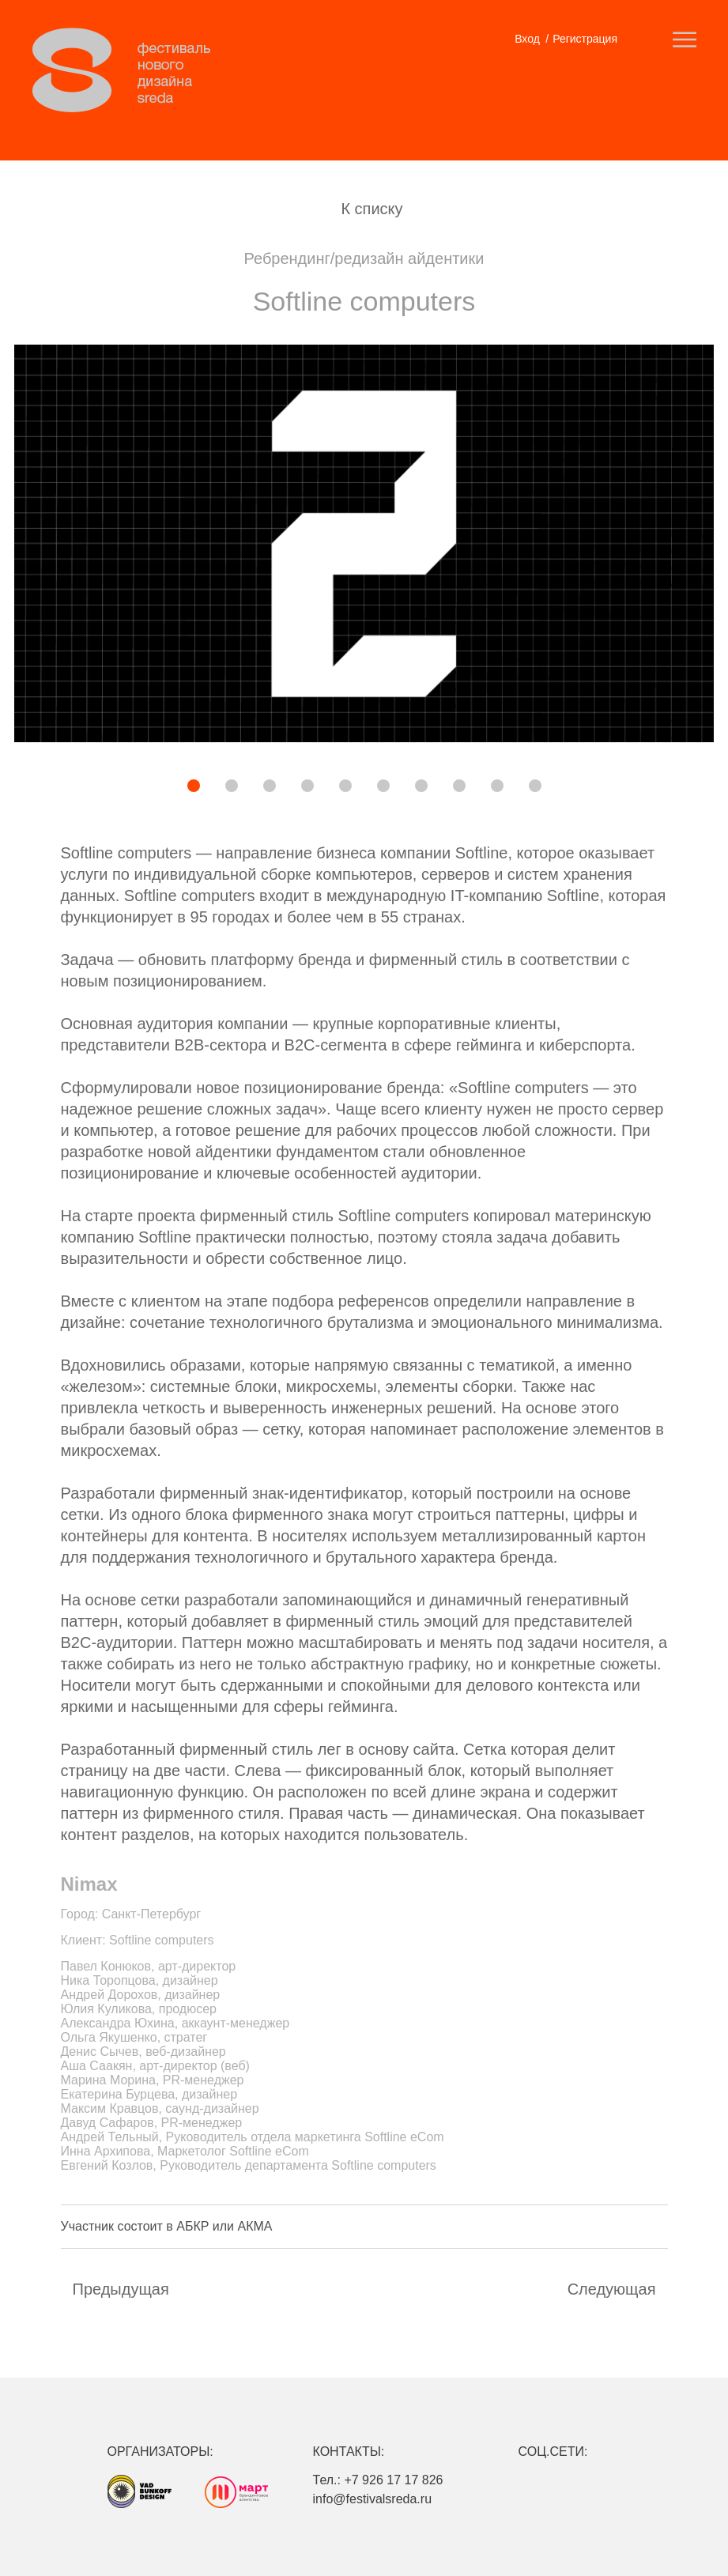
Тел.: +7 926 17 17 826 (378, 2480)
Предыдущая (121, 2289)
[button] (139, 787)
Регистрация (585, 38)
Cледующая (612, 2289)
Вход (527, 38)
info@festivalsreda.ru (372, 2499)
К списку (371, 208)
